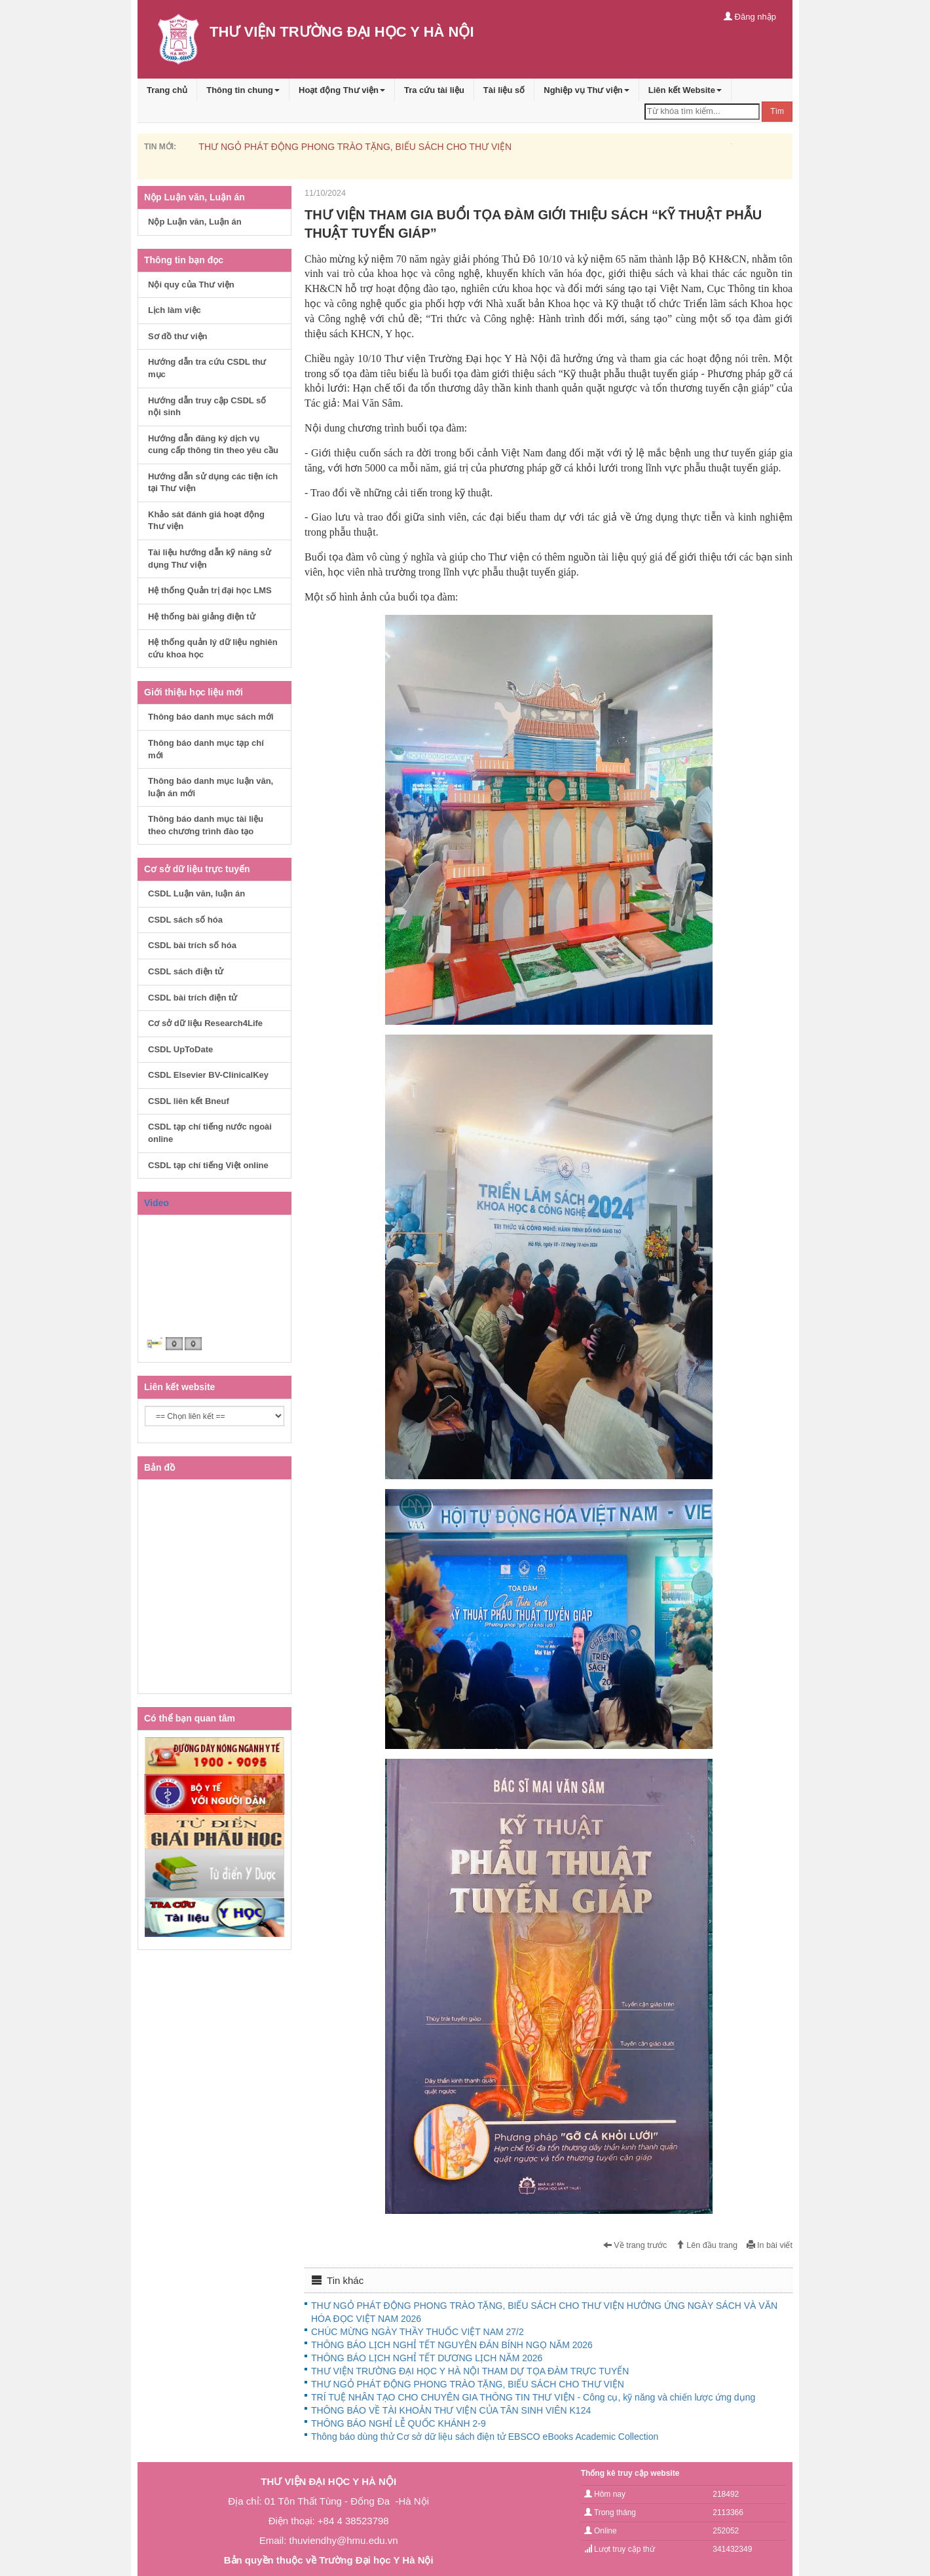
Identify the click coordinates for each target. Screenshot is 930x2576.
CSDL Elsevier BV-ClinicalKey (208, 1075)
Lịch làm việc (174, 310)
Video (156, 1203)
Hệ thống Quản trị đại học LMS (210, 590)
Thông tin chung (243, 90)
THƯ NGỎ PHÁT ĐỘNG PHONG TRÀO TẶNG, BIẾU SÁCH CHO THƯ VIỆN (355, 146)
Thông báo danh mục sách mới (211, 717)
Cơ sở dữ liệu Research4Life (205, 1023)
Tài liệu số (504, 90)
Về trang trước (635, 2245)
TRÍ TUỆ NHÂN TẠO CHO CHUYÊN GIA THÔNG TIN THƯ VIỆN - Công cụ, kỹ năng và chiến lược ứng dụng (533, 2397)
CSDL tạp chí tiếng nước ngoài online (210, 1133)
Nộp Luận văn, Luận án (195, 222)
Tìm (777, 111)
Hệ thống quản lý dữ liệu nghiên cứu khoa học (213, 648)
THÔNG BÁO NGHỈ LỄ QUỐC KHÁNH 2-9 (398, 2423)
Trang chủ (167, 90)
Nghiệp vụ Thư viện (586, 90)
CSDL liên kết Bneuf (188, 1101)
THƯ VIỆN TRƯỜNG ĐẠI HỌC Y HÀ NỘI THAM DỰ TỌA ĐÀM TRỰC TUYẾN (470, 2371)
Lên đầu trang (706, 2245)
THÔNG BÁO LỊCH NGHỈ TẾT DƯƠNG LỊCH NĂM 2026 (426, 2358)
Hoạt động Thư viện (342, 90)
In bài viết (769, 2245)
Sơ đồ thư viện (178, 336)
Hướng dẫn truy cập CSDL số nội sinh (207, 407)
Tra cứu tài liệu (434, 90)
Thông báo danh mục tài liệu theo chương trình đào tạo (205, 825)
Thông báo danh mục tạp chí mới (206, 749)
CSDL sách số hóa (185, 920)
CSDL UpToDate (180, 1049)
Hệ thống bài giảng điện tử (201, 616)
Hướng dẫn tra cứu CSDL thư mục (207, 368)
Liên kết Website (685, 90)
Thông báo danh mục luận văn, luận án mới (210, 787)
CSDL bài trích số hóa (192, 945)
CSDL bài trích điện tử (192, 998)
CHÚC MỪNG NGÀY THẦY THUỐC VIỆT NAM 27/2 (417, 2332)
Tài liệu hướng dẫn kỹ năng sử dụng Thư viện (209, 558)
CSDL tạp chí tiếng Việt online (208, 1165)
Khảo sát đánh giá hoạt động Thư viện (206, 520)
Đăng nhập (750, 17)
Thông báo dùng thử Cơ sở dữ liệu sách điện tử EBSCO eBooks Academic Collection (484, 2436)
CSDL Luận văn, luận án (196, 893)
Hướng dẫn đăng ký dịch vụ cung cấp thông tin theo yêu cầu (213, 444)
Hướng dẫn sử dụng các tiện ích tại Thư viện (213, 482)
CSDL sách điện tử (185, 971)
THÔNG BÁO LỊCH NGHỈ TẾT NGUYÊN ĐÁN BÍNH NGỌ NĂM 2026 (452, 2345)
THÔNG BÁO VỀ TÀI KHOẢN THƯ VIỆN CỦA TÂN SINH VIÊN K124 (451, 2410)
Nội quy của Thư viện (191, 284)
